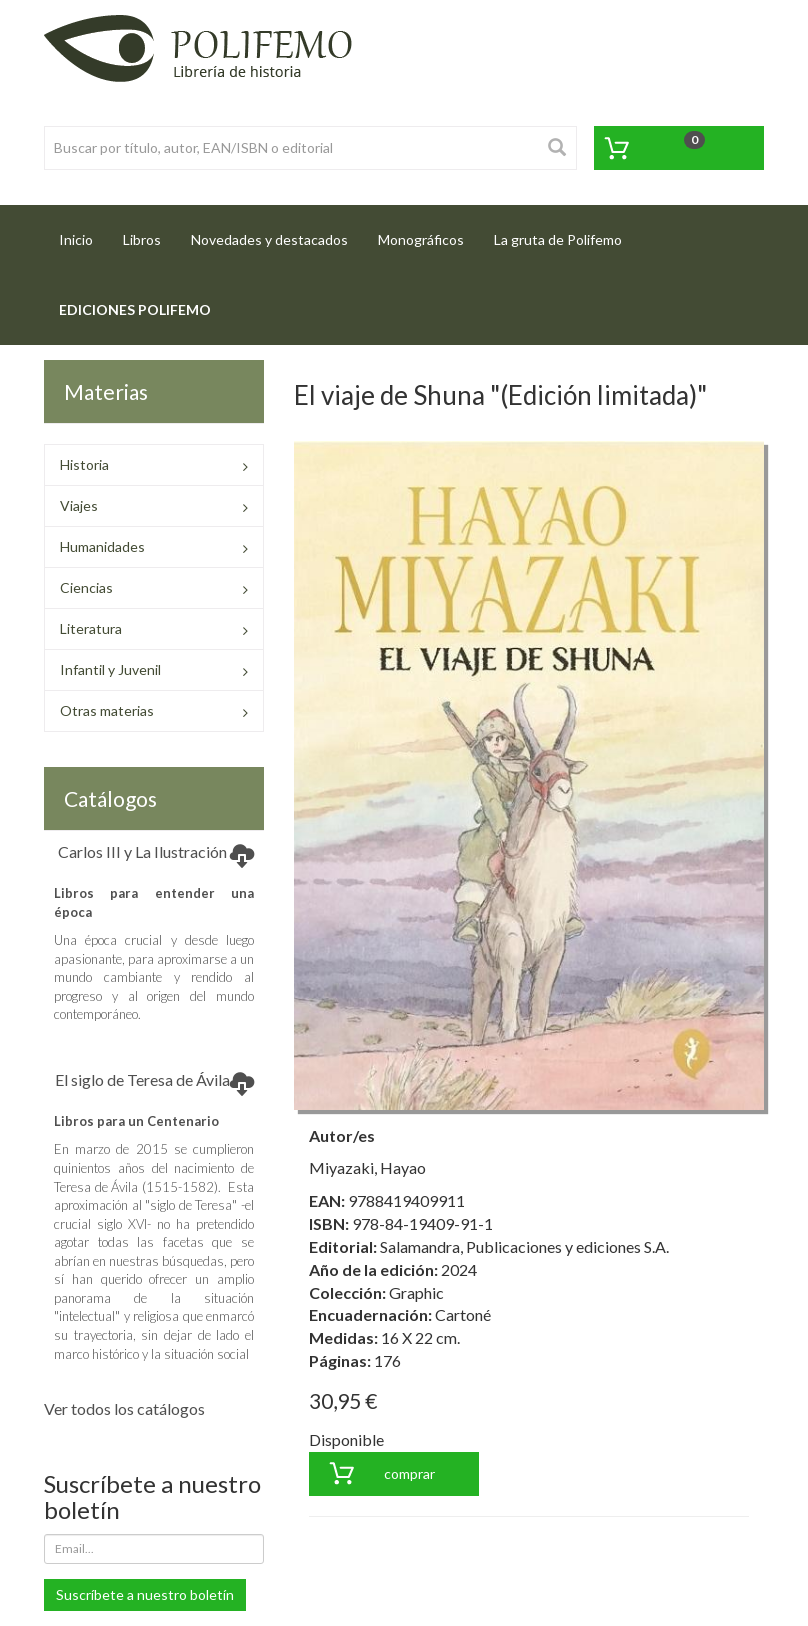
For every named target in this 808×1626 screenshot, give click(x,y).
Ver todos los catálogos (124, 1408)
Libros (142, 239)
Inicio (83, 233)
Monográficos (421, 239)
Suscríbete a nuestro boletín (145, 1594)
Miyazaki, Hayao (367, 1167)
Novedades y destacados (269, 239)
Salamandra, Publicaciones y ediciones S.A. (524, 1246)
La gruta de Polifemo (558, 239)
